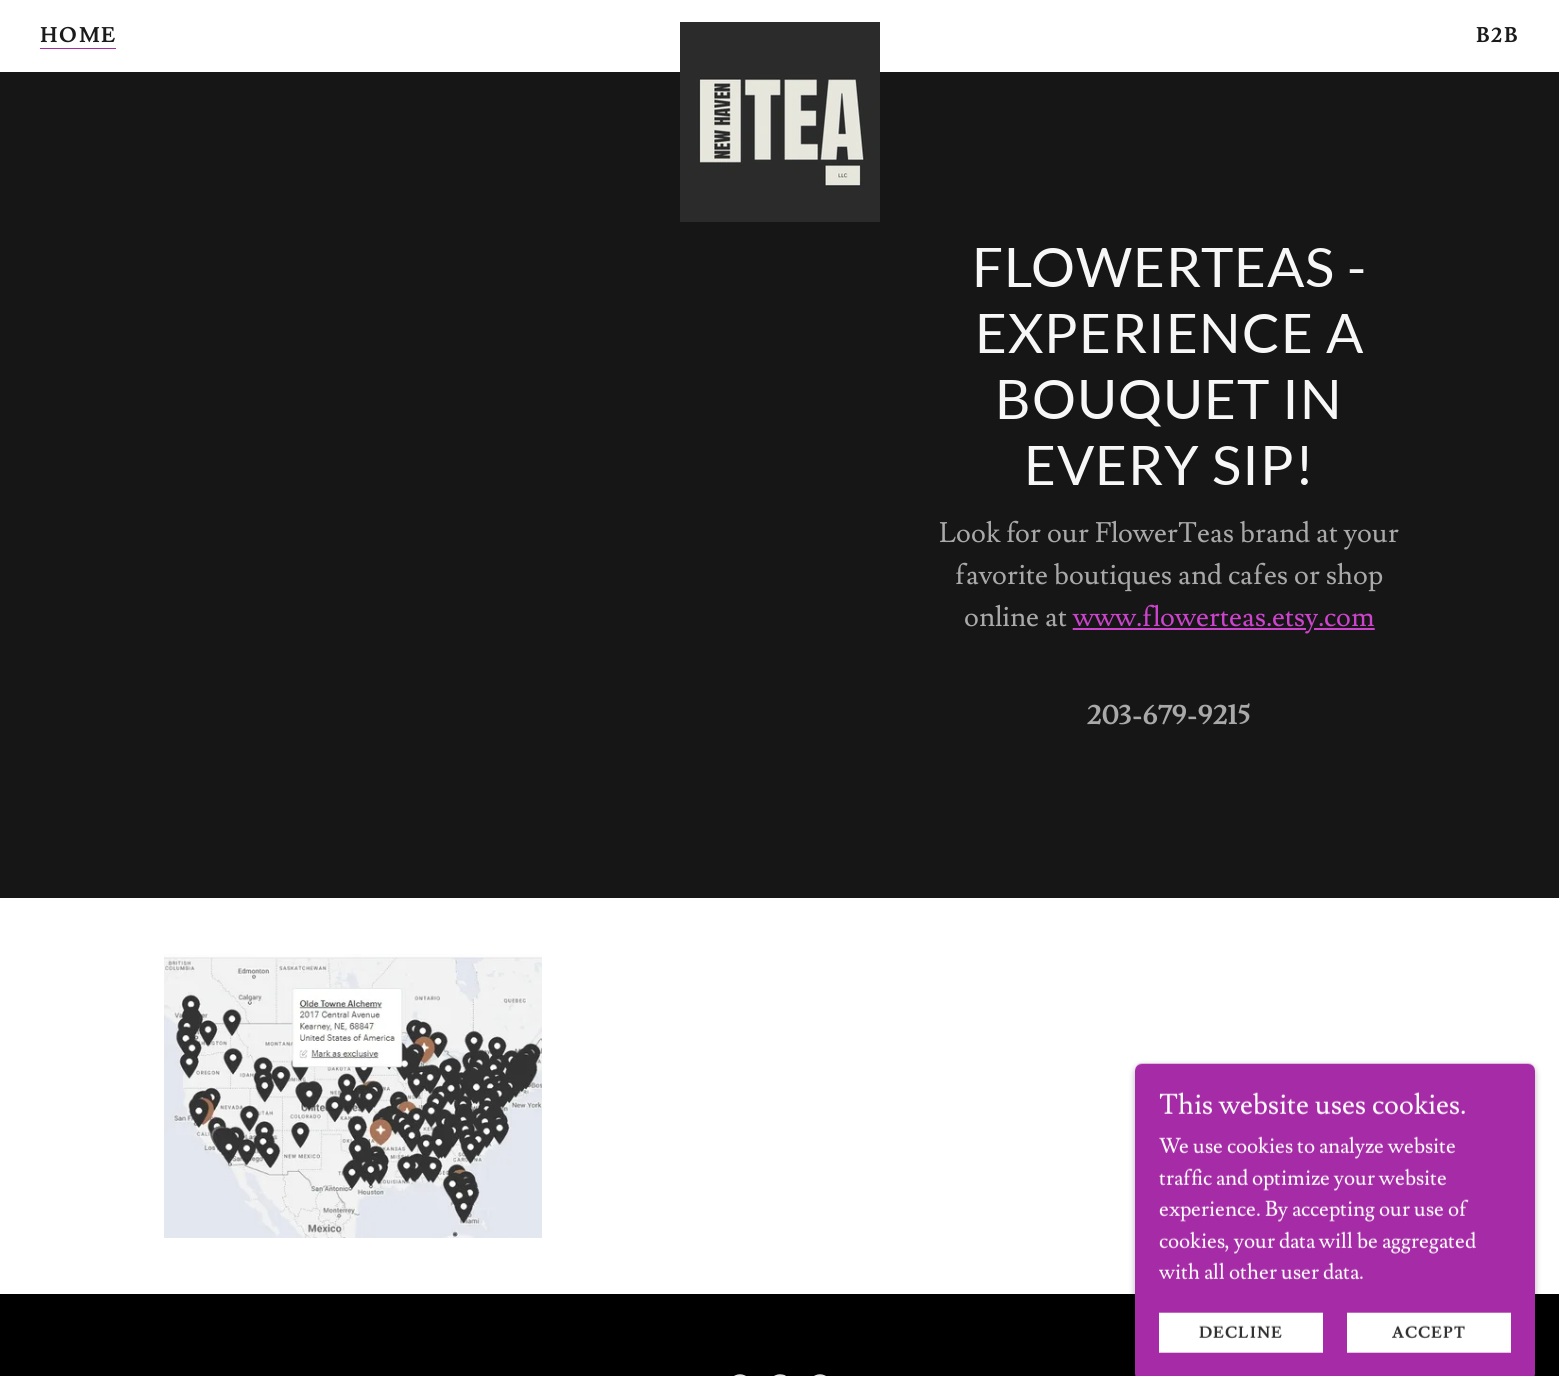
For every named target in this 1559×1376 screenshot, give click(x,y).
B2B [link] (1497, 35)
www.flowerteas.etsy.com (1224, 617)
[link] (779, 32)
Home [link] (78, 36)
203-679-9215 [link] (1169, 715)
